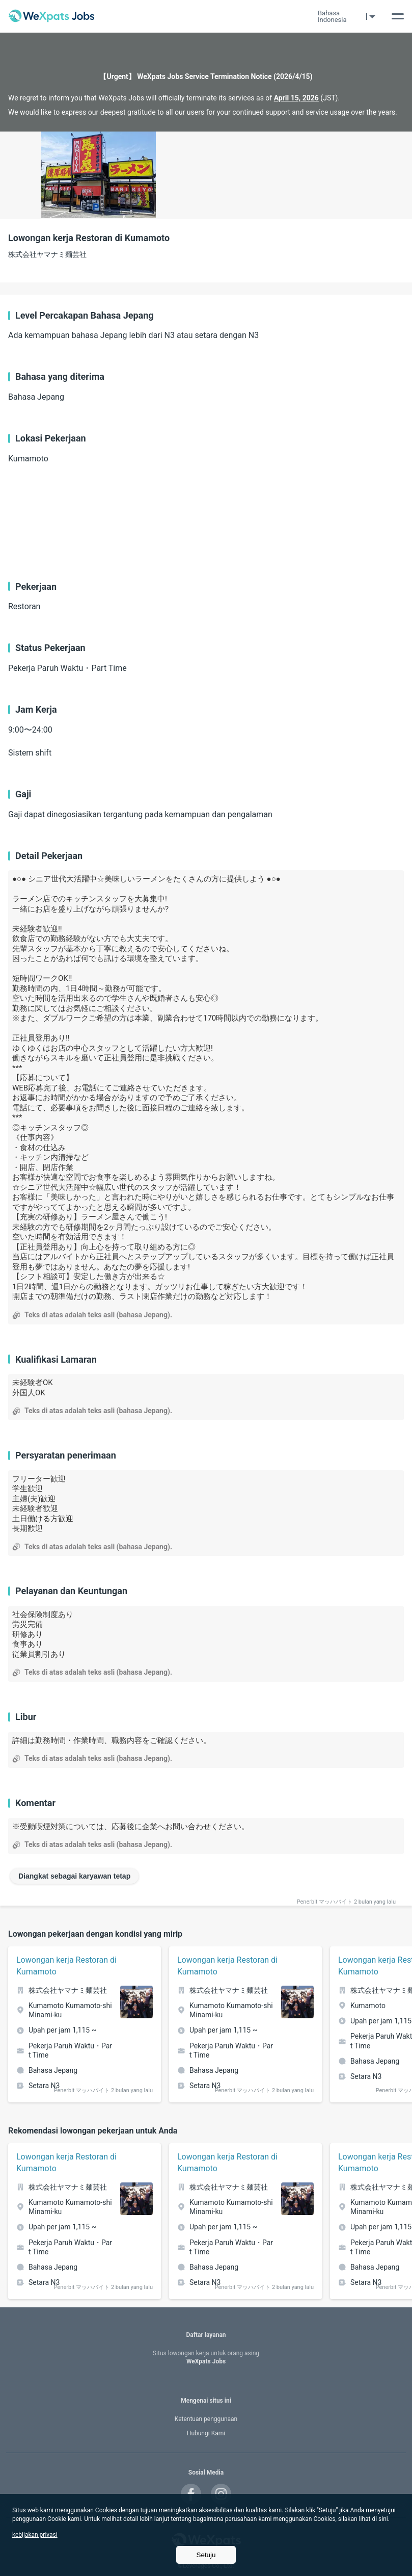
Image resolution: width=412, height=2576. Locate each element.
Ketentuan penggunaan (206, 2419)
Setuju (206, 2555)
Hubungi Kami (206, 2433)
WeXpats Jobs (206, 2357)
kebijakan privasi (35, 2534)
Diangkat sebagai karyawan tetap (74, 1876)
